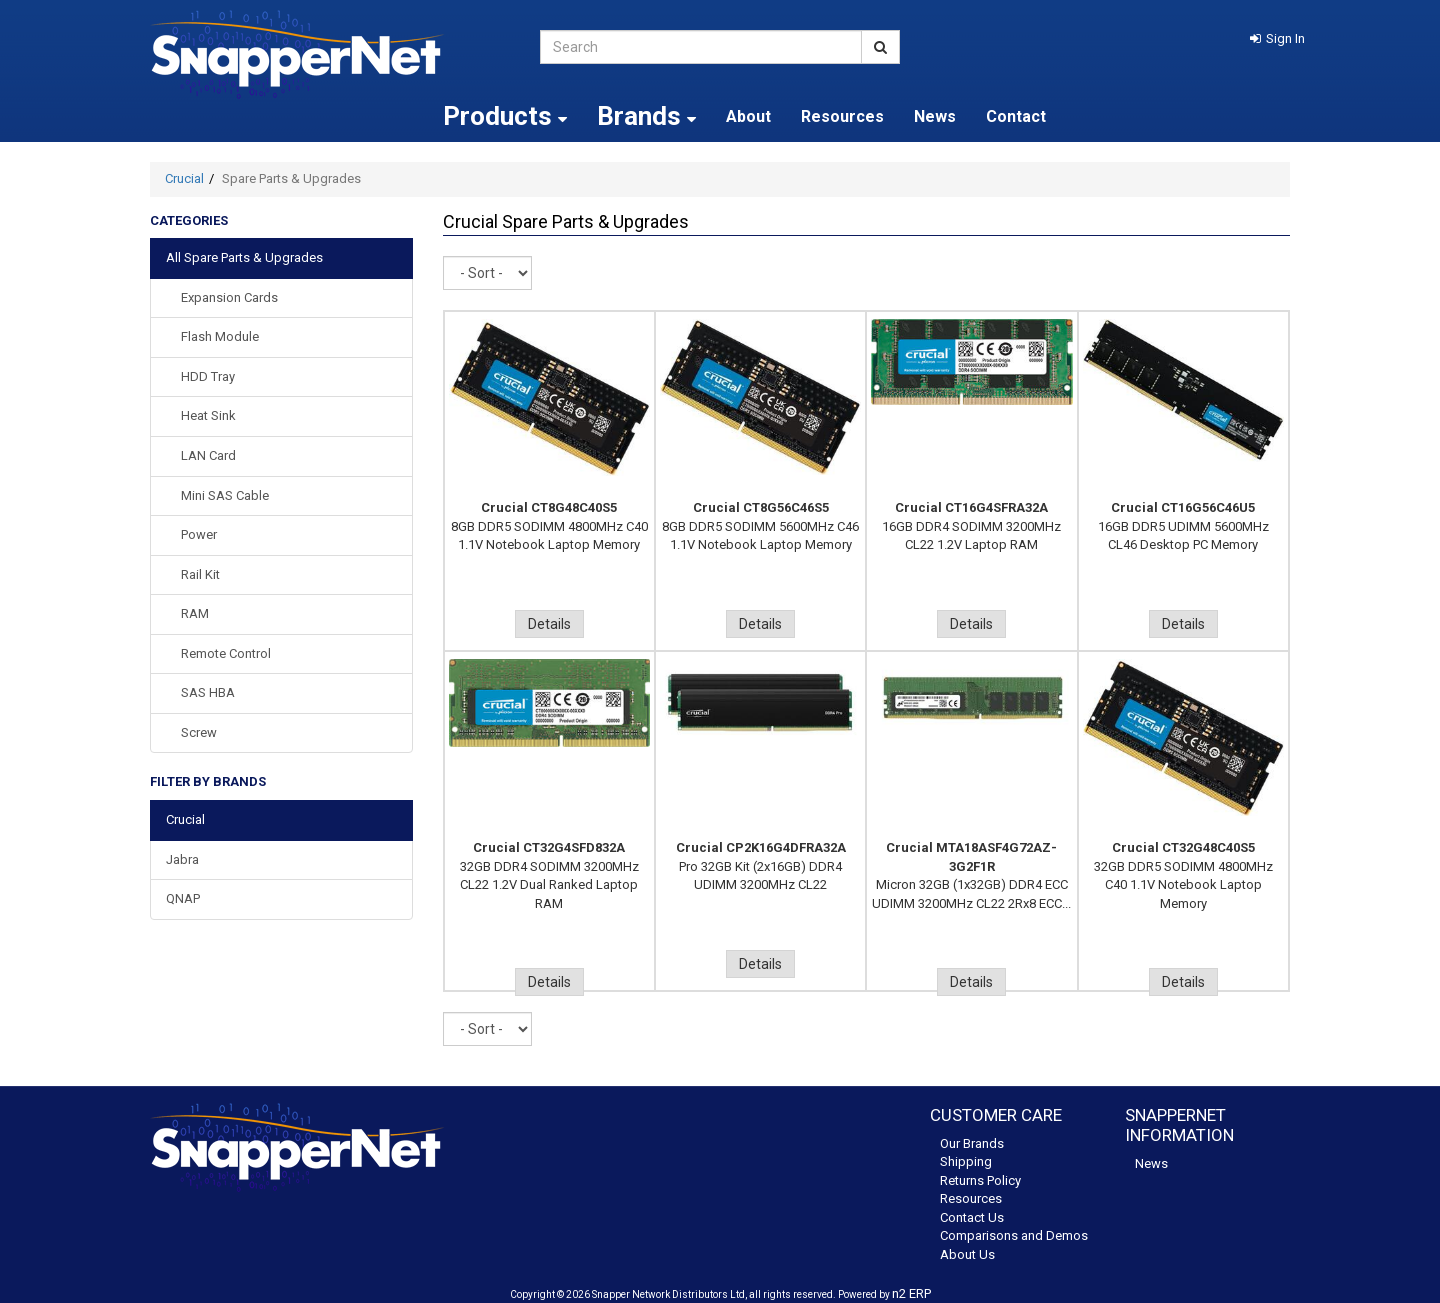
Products (505, 116)
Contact (1016, 116)
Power (199, 534)
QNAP (183, 898)
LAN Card (208, 455)
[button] (1277, 38)
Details (549, 624)
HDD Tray (208, 376)
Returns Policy (980, 1180)
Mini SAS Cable (225, 495)
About (748, 116)
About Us (967, 1254)
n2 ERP (911, 1293)
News (935, 116)
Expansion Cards (229, 297)
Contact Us (972, 1217)
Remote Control (226, 653)
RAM (195, 613)
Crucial (184, 178)
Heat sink (208, 415)
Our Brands (972, 1143)
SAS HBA (208, 692)
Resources (842, 116)
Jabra (182, 859)
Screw (199, 732)
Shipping (966, 1161)
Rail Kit (200, 574)
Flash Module (220, 336)
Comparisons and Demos (1014, 1235)
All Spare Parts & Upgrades (244, 257)
